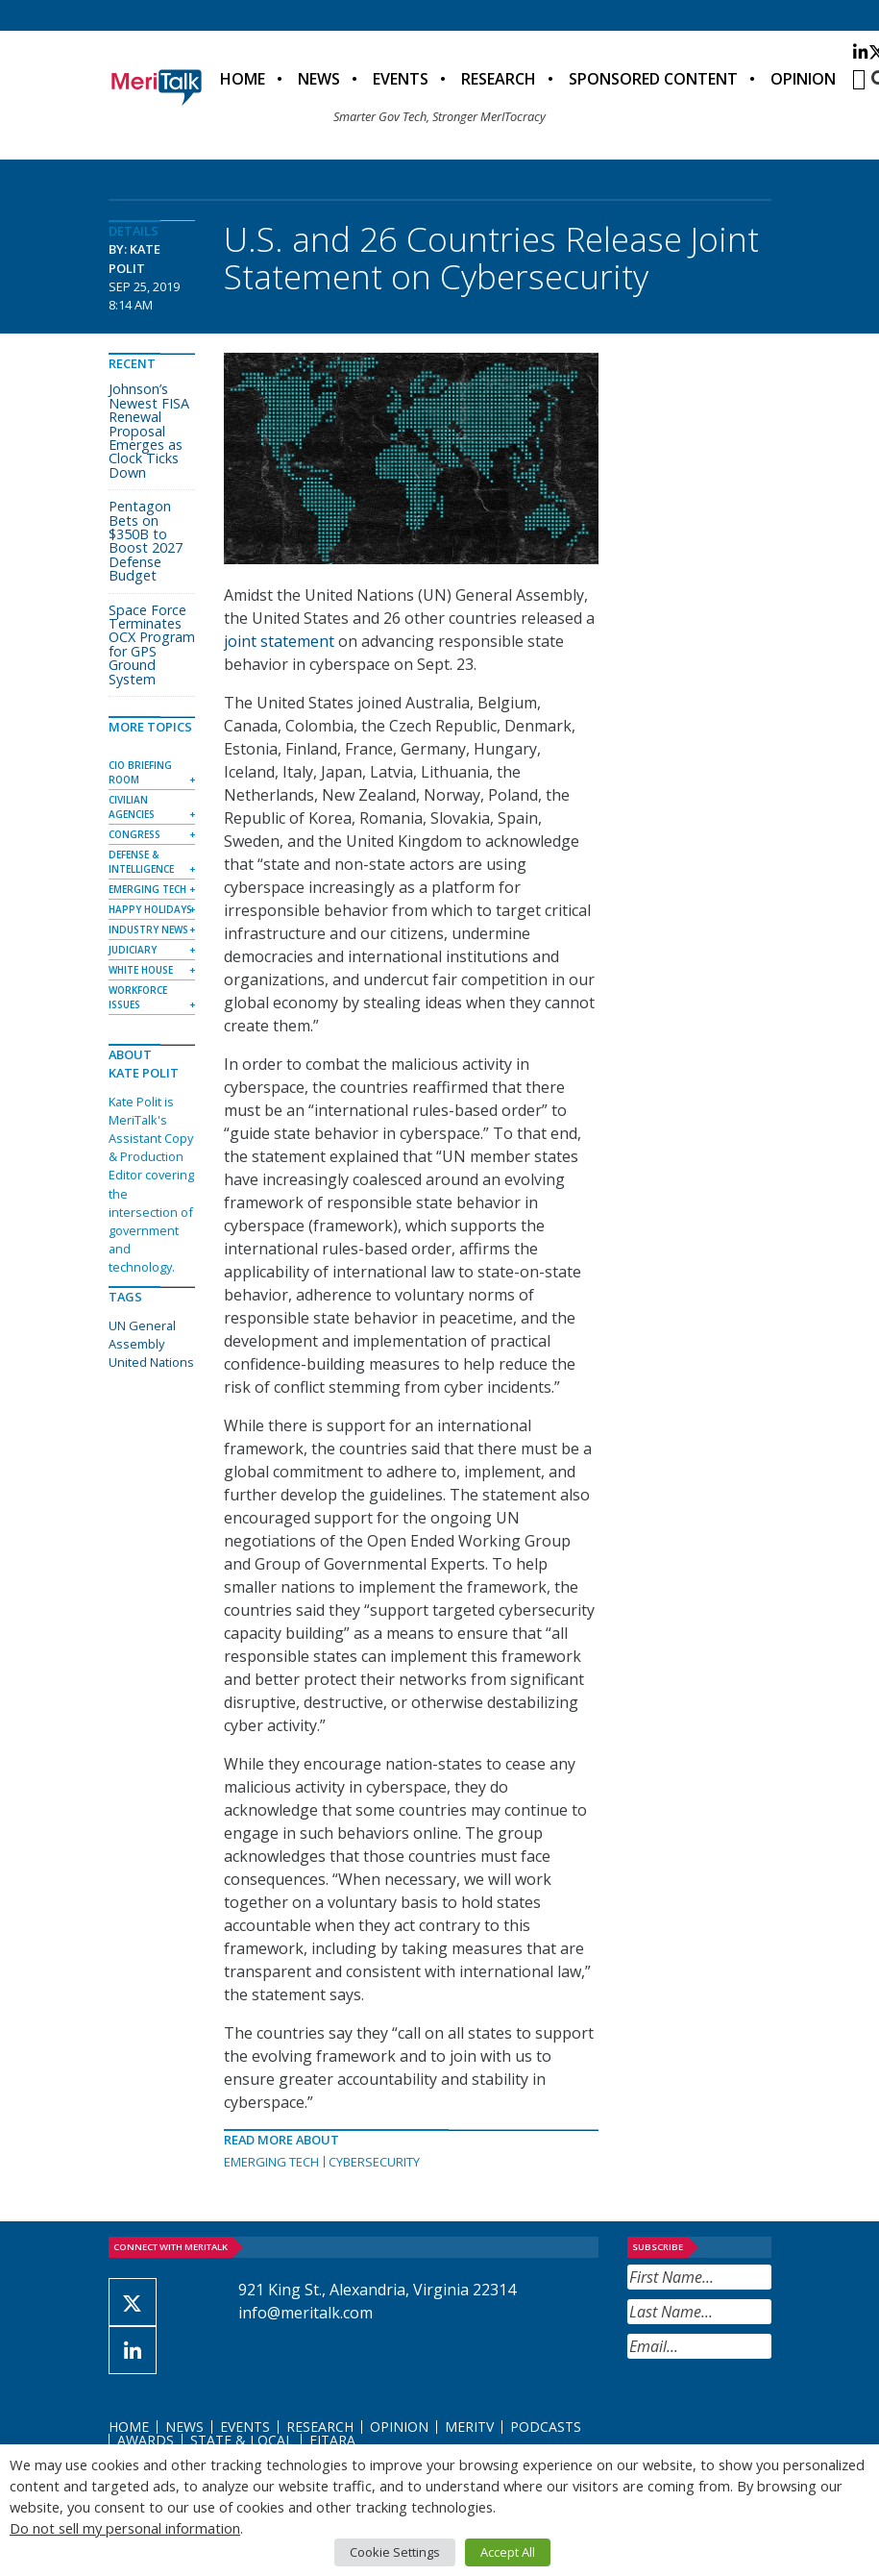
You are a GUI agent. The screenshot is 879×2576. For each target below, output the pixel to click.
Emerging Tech (271, 2161)
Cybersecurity (374, 2161)
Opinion (803, 78)
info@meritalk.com (305, 2312)
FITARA (332, 2440)
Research (498, 78)
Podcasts (545, 2426)
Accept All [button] (507, 2552)
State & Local (241, 2440)
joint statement (279, 641)
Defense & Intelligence (141, 862)
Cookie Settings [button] (395, 2552)
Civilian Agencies (132, 807)
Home (242, 78)
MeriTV (469, 2426)
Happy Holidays (150, 909)
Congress (134, 834)
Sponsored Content (653, 78)
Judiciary (133, 949)
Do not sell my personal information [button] (125, 2528)
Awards (145, 2440)
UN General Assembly (142, 1334)
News (319, 78)
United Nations (151, 1362)
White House (141, 970)
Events (400, 78)
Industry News (148, 929)
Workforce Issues (138, 997)
